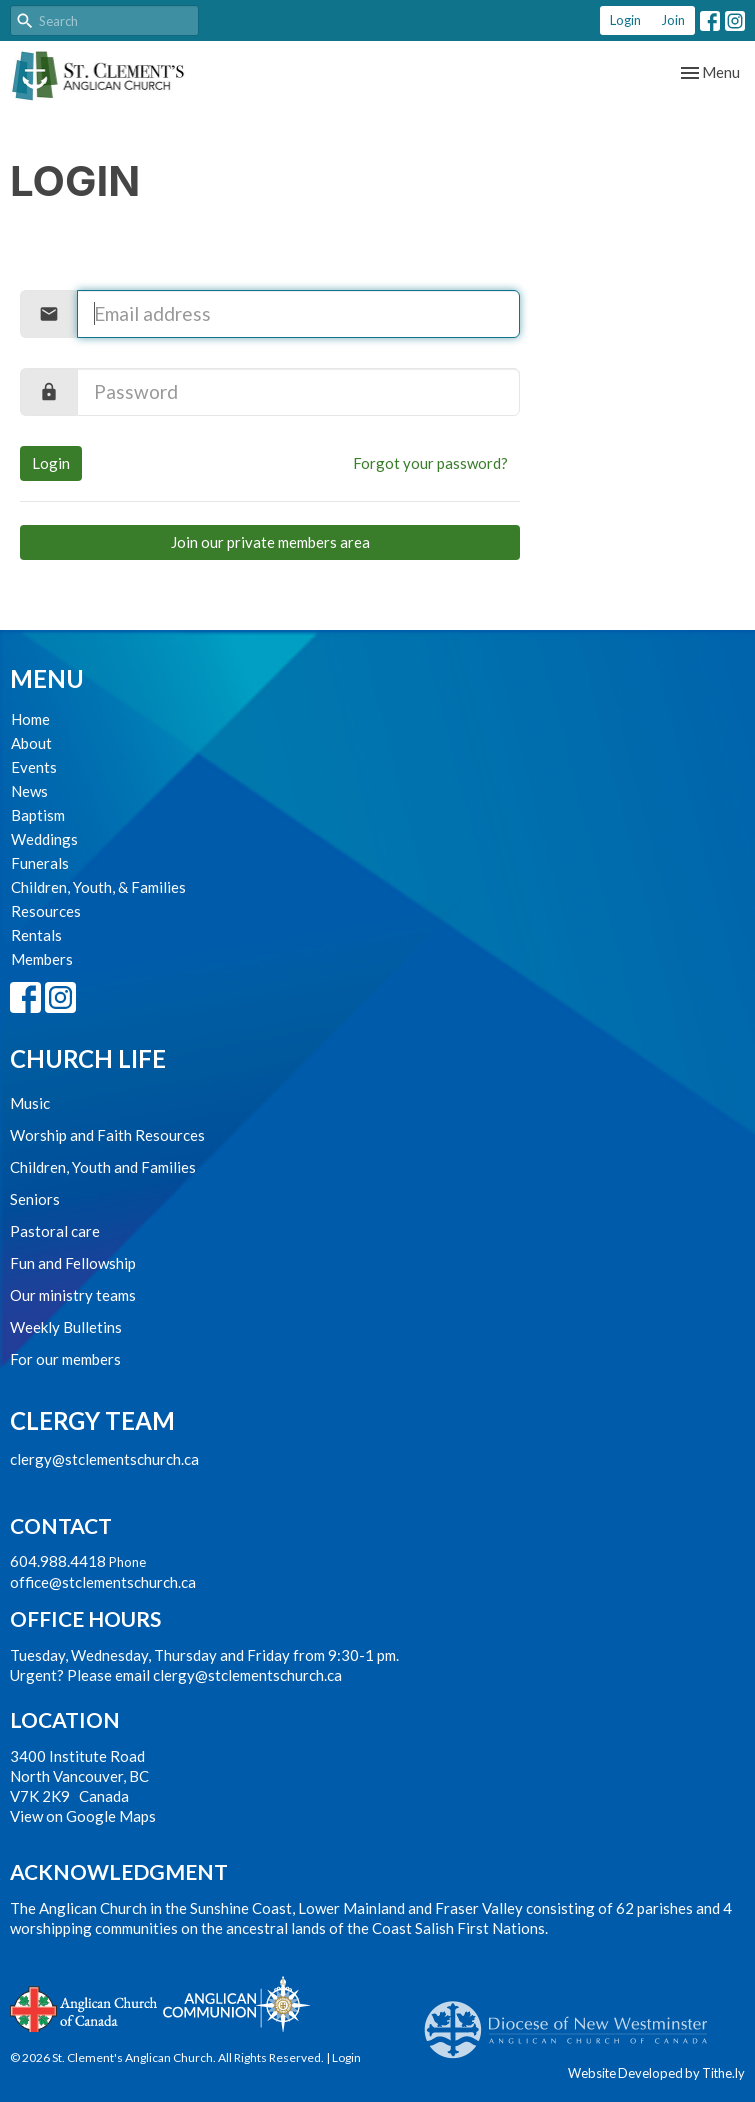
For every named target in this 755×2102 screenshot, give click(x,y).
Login (625, 20)
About (31, 743)
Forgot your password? (430, 463)
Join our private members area (270, 542)
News (29, 791)
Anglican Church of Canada (84, 2007)
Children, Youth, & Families (98, 887)
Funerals (40, 863)
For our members (65, 1359)
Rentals (36, 935)
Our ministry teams (73, 1295)
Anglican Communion (236, 2003)
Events (34, 767)
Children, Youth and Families (103, 1167)
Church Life (88, 1058)
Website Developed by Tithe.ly (656, 2073)
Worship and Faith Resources (107, 1135)
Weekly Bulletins (66, 1327)
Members (42, 959)
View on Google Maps (83, 1816)
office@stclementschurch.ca (103, 1582)
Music (30, 1103)
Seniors (35, 1199)
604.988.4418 (58, 1561)
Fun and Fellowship (73, 1263)
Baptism (38, 815)
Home (30, 719)
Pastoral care (55, 1231)
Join (673, 20)
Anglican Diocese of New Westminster (573, 2020)
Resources (46, 911)
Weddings (44, 839)
